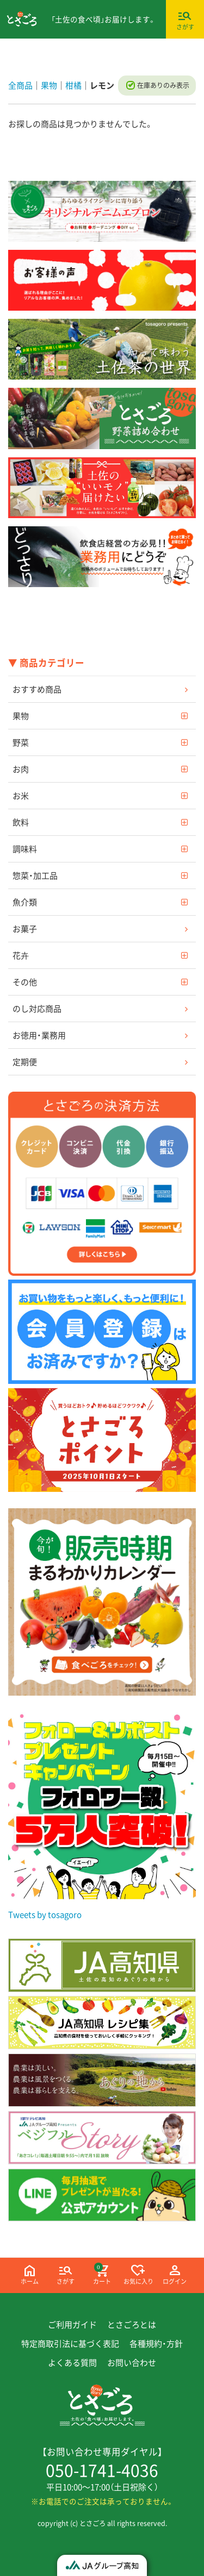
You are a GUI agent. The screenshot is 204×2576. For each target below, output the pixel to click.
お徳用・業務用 (39, 1035)
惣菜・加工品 (35, 875)
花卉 (21, 955)
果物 (21, 715)
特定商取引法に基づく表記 (70, 2344)
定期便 (25, 1061)
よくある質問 (72, 2363)
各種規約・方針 (156, 2344)
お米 (21, 795)
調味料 (25, 848)
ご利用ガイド (72, 2325)
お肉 (21, 768)
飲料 (21, 822)
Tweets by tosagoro (45, 1914)
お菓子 (25, 928)
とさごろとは (131, 2325)
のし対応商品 (37, 1008)
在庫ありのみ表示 (163, 85)
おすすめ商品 (37, 689)
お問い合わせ (131, 2363)
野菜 (21, 742)
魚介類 (25, 902)
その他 (25, 981)
